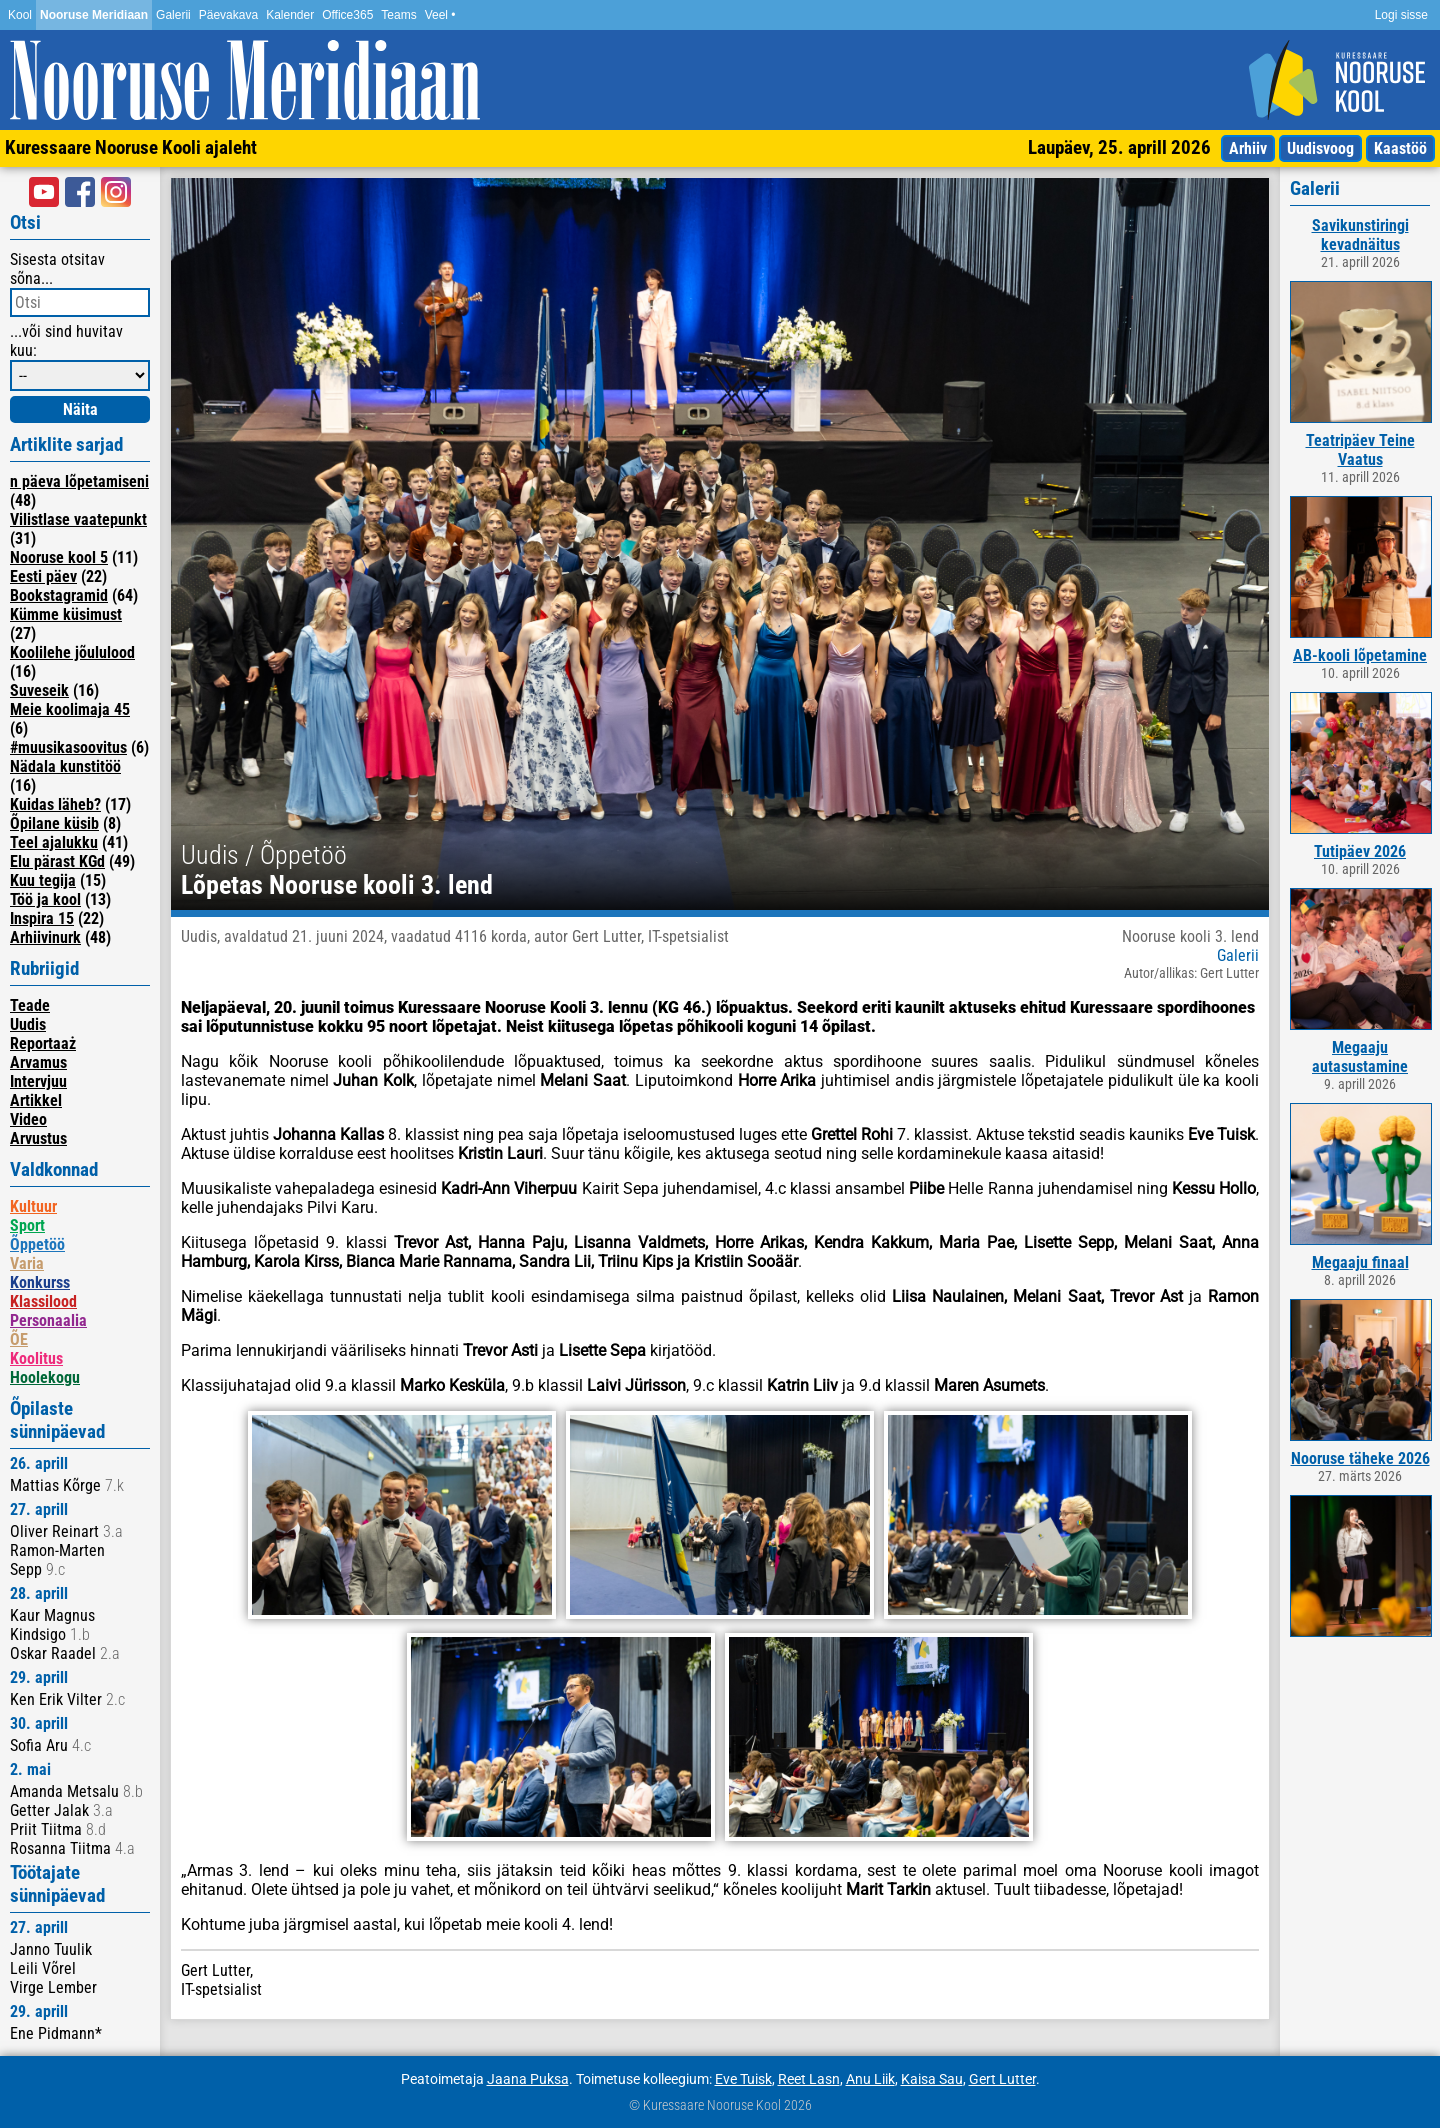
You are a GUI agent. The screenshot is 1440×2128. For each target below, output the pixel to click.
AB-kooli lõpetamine (1360, 655)
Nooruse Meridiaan (94, 15)
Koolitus (36, 1358)
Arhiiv (1248, 148)
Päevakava (228, 15)
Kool (20, 15)
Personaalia (48, 1320)
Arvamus (38, 1062)
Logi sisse (1401, 15)
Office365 (347, 15)
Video (28, 1119)
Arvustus (38, 1138)
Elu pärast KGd (57, 861)
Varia (27, 1263)
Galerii (173, 15)
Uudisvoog (1320, 148)
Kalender (290, 15)
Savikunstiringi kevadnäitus (1360, 235)
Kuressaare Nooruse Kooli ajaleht (131, 147)
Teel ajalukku (54, 842)
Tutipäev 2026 (1360, 851)
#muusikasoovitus (68, 747)
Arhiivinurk (45, 937)
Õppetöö (37, 1244)
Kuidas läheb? (55, 804)
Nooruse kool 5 (59, 557)
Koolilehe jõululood (72, 652)
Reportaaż (43, 1043)
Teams (398, 15)
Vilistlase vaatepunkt (78, 519)
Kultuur (33, 1206)
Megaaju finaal (1360, 1262)
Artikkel (36, 1100)
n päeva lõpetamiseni (79, 481)
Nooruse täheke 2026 (1360, 1458)
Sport (27, 1225)
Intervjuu (38, 1081)
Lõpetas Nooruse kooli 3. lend (337, 885)
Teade (30, 1005)
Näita (80, 409)
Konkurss (40, 1282)
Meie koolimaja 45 (70, 709)
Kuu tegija (43, 880)
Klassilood (43, 1301)
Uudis (28, 1024)
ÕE (19, 1339)
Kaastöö (1400, 148)
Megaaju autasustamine (1360, 1057)
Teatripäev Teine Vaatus (1360, 450)
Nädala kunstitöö (65, 766)
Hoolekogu (45, 1377)
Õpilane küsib (54, 823)
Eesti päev (43, 576)
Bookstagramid (59, 595)
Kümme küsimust (66, 614)
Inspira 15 (42, 918)
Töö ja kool (45, 899)
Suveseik (39, 690)
